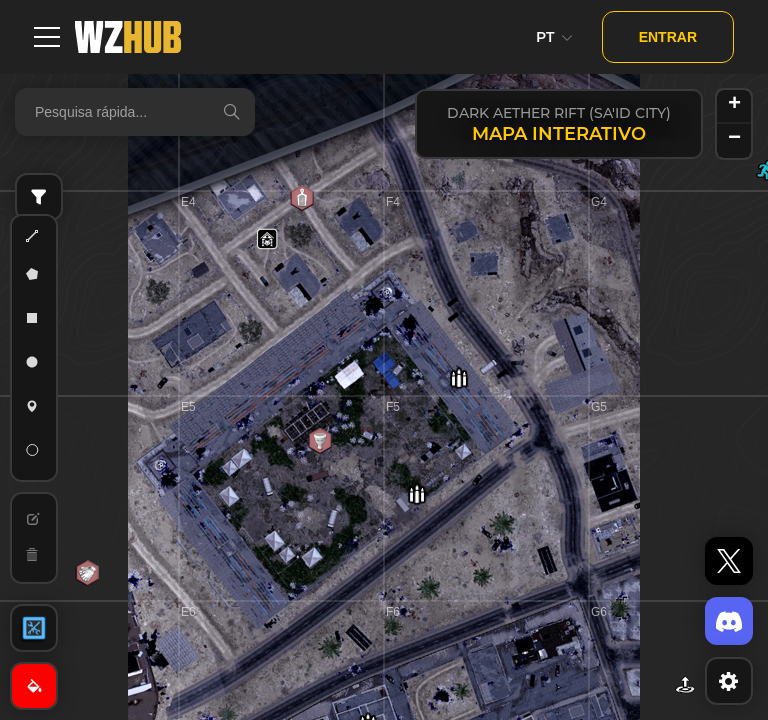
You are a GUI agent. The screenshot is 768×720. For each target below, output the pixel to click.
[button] (459, 378)
